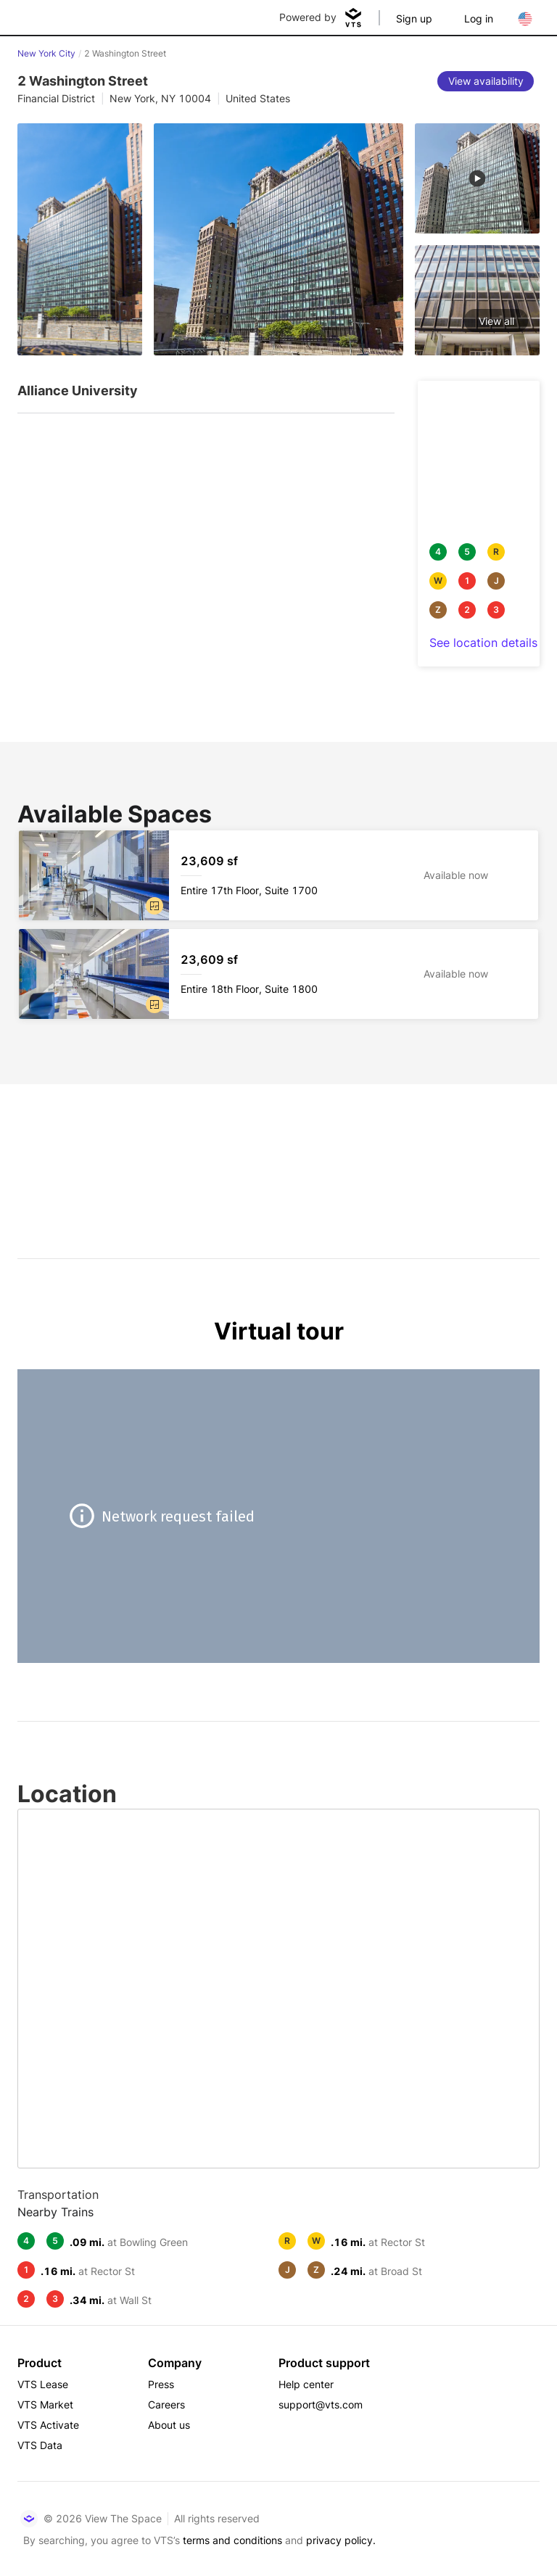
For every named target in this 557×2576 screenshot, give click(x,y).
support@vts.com (320, 2404)
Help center (306, 2384)
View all (496, 321)
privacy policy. (341, 2540)
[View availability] (485, 81)
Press (161, 2384)
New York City (46, 53)
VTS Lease (42, 2384)
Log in (478, 18)
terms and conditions (232, 2540)
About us (169, 2425)
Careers (166, 2404)
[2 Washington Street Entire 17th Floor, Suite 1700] (278, 875)
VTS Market (45, 2404)
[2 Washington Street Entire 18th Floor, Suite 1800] (278, 974)
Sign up (414, 18)
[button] (154, 906)
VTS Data (39, 2445)
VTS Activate (48, 2425)
